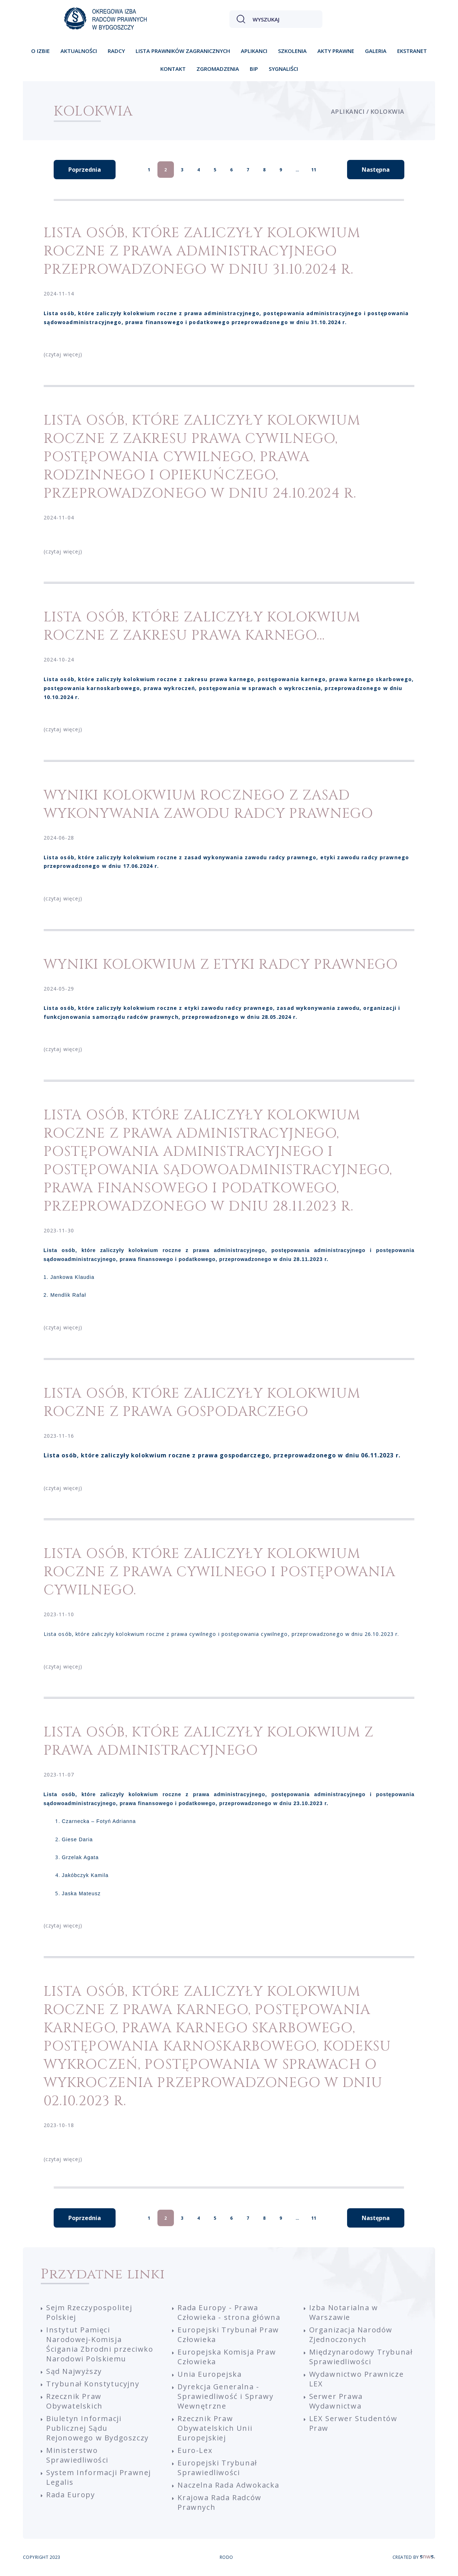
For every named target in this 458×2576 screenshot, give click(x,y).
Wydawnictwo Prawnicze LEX (356, 2379)
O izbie (40, 50)
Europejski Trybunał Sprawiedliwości (217, 2467)
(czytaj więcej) (63, 354)
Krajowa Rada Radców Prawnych (219, 2502)
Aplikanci (254, 50)
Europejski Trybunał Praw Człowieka (228, 2334)
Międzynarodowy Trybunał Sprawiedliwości (361, 2356)
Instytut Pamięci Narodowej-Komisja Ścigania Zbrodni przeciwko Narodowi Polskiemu (100, 2344)
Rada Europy (70, 2494)
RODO (226, 2557)
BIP (254, 68)
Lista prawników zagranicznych (183, 50)
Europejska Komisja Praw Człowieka (226, 2356)
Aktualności (78, 50)
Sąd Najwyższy (74, 2371)
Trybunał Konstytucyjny (92, 2384)
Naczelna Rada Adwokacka (228, 2485)
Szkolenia (292, 50)
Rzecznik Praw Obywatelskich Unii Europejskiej (214, 2428)
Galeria (375, 50)
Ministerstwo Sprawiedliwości (77, 2455)
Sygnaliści (283, 68)
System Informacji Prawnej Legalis (98, 2477)
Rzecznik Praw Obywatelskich (74, 2401)
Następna (376, 169)
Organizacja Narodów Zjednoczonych (351, 2334)
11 (313, 170)
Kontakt (173, 68)
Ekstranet (412, 50)
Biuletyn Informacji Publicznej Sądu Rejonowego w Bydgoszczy (97, 2428)
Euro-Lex (194, 2450)
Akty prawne (335, 50)
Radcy (116, 50)
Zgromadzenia (217, 68)
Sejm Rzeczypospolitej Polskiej (89, 2312)
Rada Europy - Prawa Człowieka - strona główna (228, 2312)
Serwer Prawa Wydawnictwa (336, 2401)
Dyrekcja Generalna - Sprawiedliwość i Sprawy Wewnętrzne (225, 2396)
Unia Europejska (209, 2374)
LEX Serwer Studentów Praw (353, 2423)
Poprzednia (84, 169)
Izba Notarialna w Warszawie (343, 2312)
